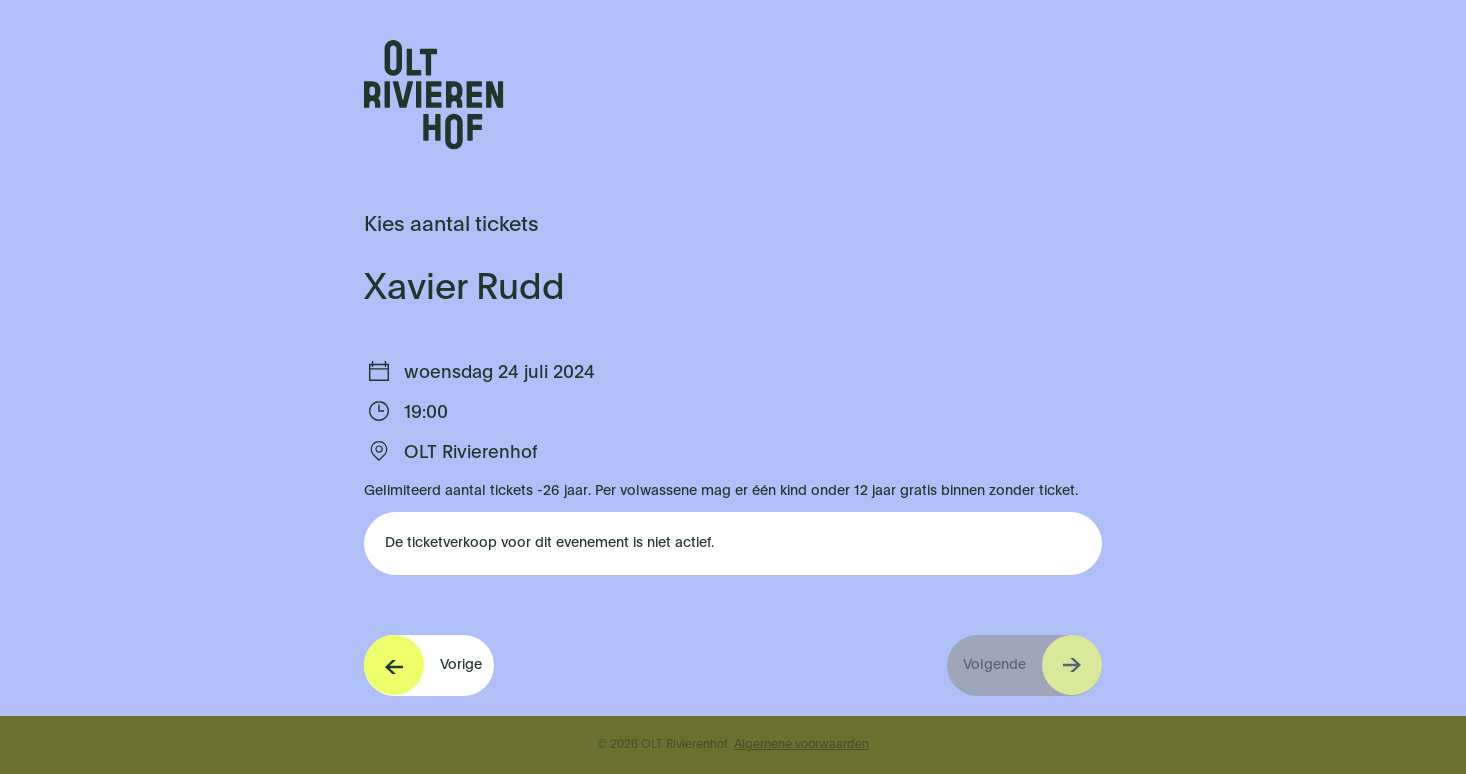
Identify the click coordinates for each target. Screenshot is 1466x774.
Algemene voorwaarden (801, 745)
